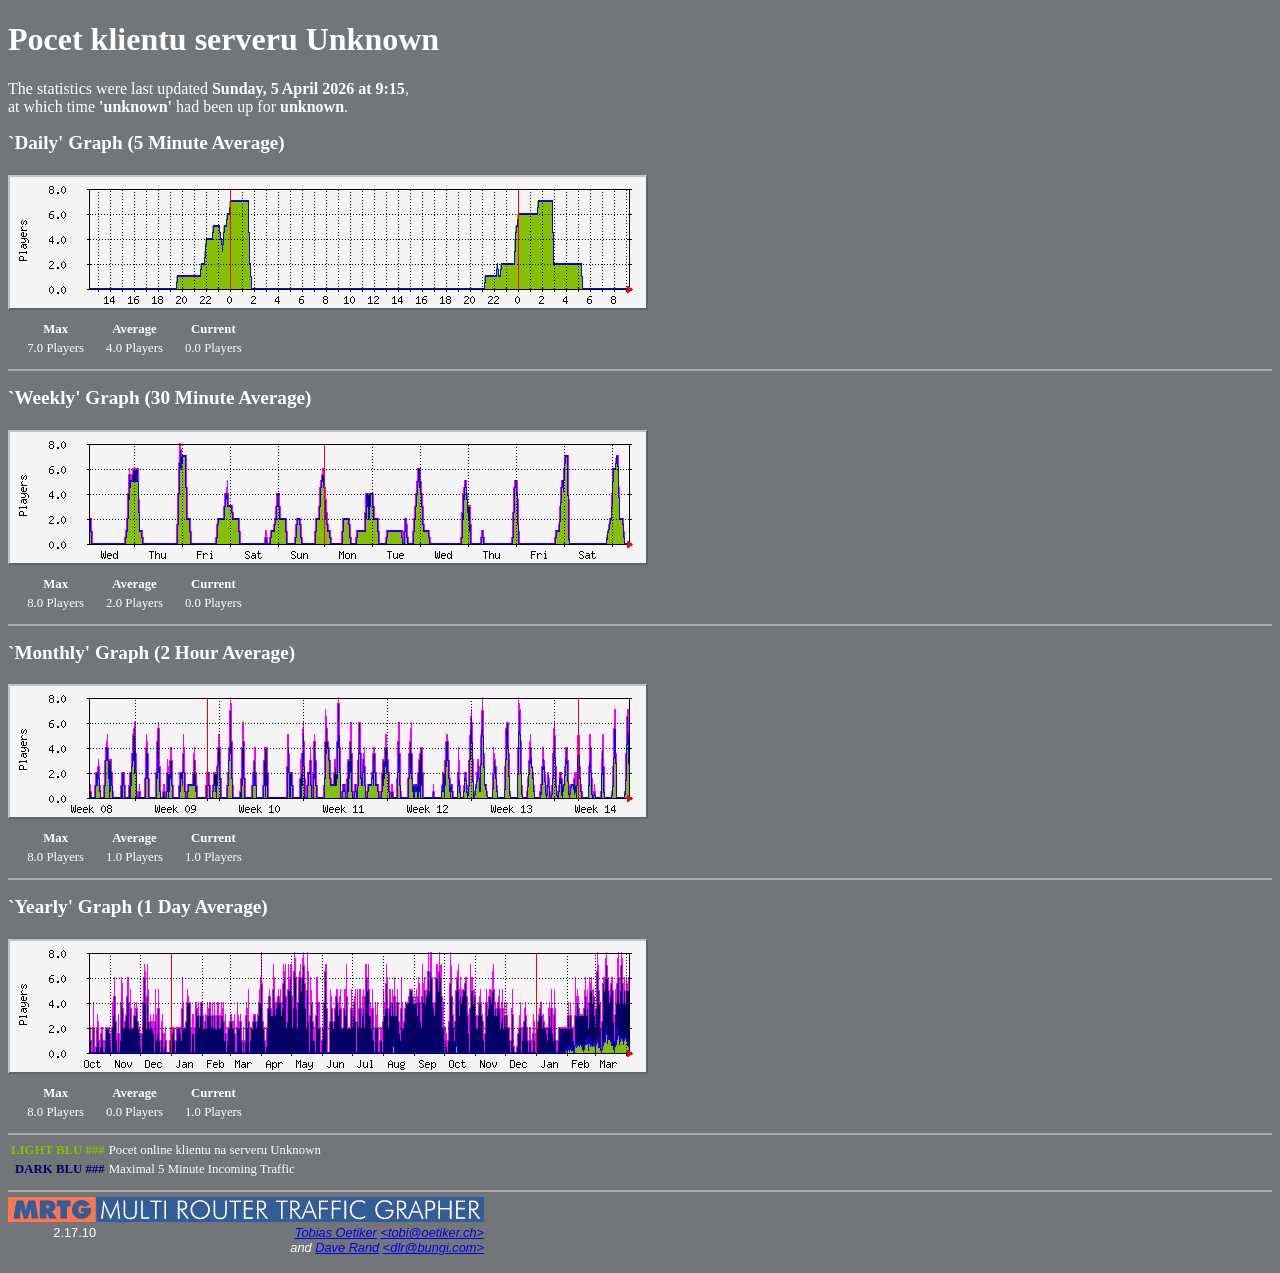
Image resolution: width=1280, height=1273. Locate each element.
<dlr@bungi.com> (433, 1247)
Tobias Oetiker (336, 1232)
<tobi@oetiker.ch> (432, 1232)
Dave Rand (347, 1247)
